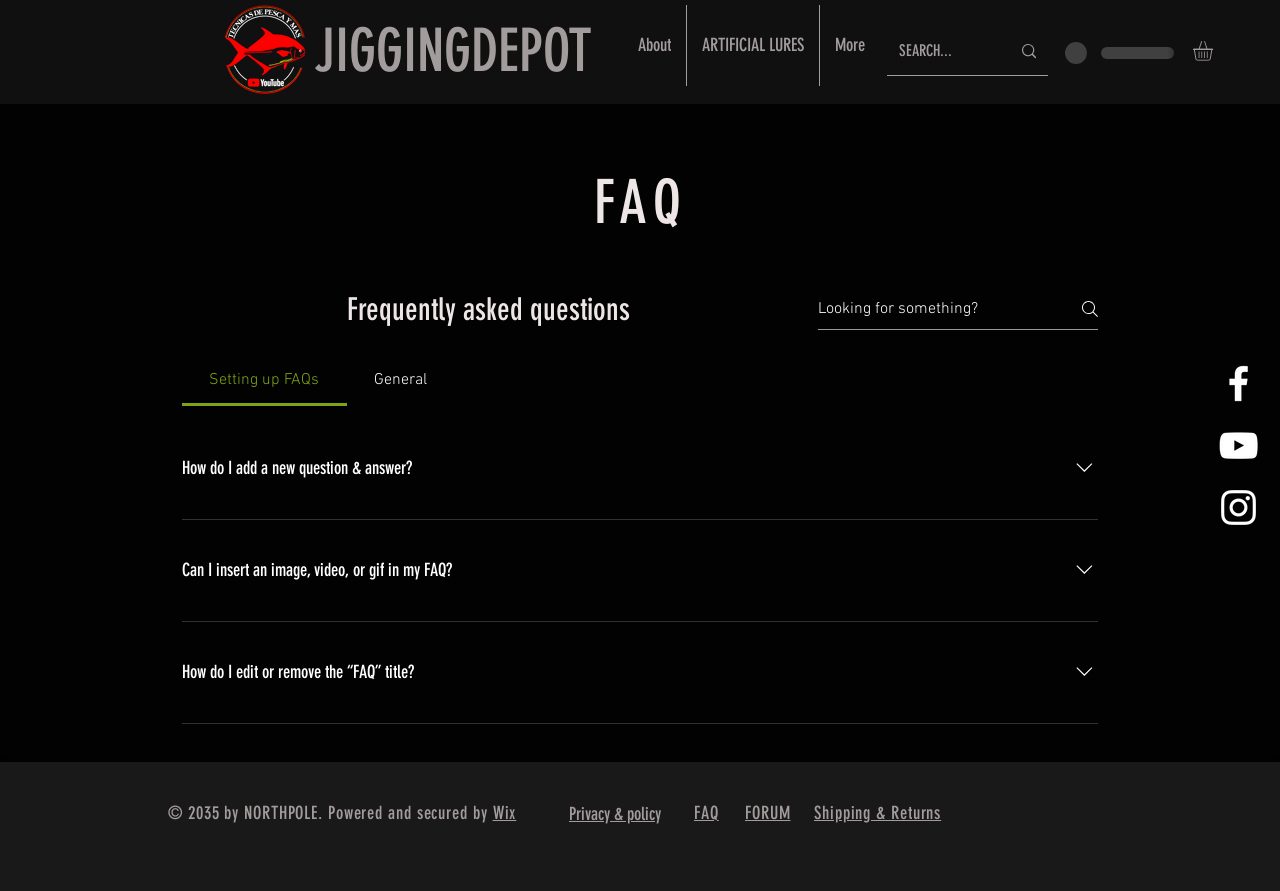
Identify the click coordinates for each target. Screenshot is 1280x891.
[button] (1214, 51)
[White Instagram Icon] (1238, 507)
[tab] (264, 380)
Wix (505, 813)
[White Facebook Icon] (1238, 383)
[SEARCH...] (939, 51)
